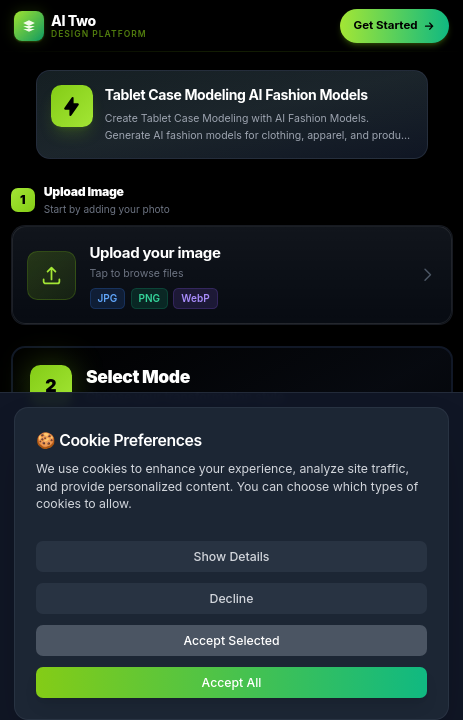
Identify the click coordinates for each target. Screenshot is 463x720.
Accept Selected (231, 640)
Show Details (232, 556)
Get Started (395, 25)
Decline (232, 598)
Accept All (232, 682)
